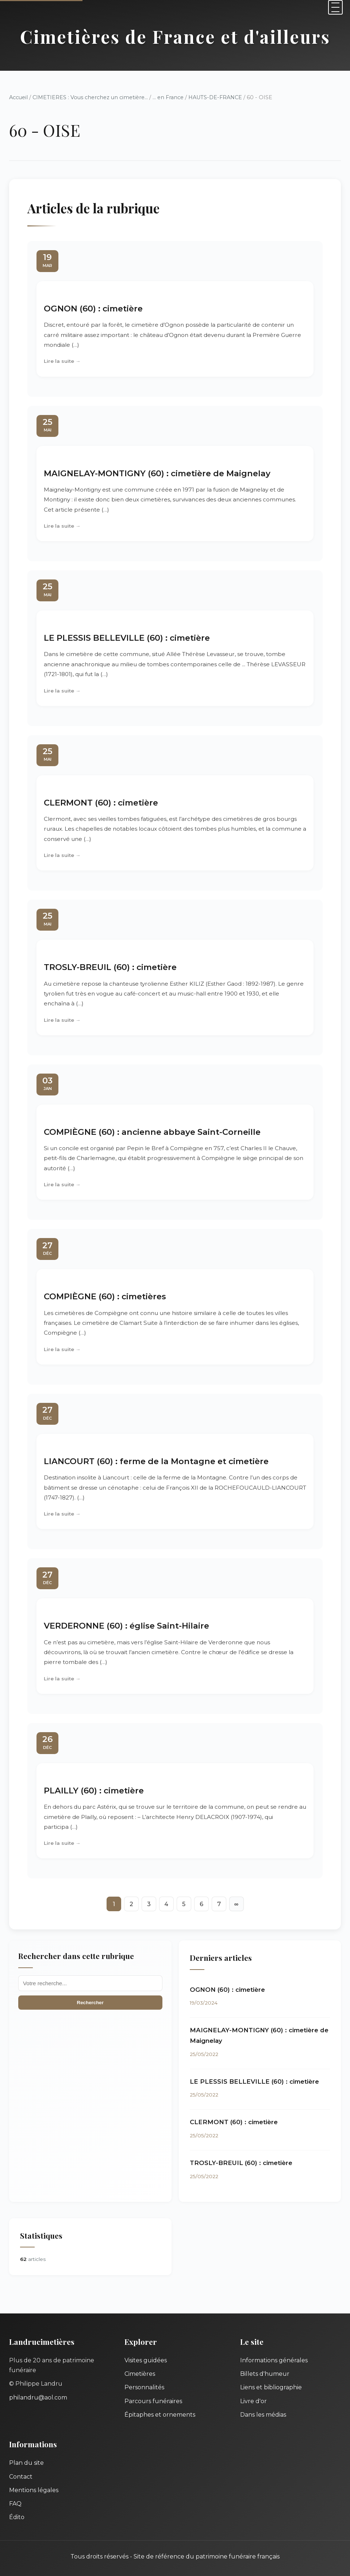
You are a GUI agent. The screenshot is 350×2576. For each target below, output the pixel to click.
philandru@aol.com (38, 2397)
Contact (20, 2476)
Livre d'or (253, 2401)
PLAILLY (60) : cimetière (94, 1790)
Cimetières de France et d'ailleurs (175, 36)
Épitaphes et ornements (159, 2414)
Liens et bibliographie (271, 2387)
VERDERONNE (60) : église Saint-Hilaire (126, 1626)
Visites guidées (145, 2360)
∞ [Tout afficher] (236, 1904)
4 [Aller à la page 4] (166, 1904)
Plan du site (26, 2462)
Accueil (18, 97)
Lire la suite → (62, 361)
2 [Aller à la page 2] (131, 1904)
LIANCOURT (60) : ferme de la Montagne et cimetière (156, 1461)
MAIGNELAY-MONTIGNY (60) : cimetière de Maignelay (157, 473)
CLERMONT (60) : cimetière (101, 803)
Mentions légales (33, 2490)
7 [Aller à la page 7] (219, 1904)
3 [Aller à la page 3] (149, 1904)
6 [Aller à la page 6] (201, 1904)
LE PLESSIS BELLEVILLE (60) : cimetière (127, 638)
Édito (16, 2517)
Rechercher (90, 2002)
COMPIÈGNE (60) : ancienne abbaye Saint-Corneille (152, 1132)
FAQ (15, 2503)
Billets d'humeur (264, 2373)
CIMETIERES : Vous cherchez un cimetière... (90, 97)
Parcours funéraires (153, 2401)
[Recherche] (90, 1983)
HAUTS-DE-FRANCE (215, 97)
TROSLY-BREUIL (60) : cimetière (110, 967)
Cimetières (139, 2373)
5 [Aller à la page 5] (183, 1904)
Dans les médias (263, 2414)
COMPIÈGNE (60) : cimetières (105, 1296)
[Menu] (335, 7)
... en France (168, 97)
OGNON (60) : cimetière (93, 308)
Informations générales (274, 2360)
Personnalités (144, 2387)
